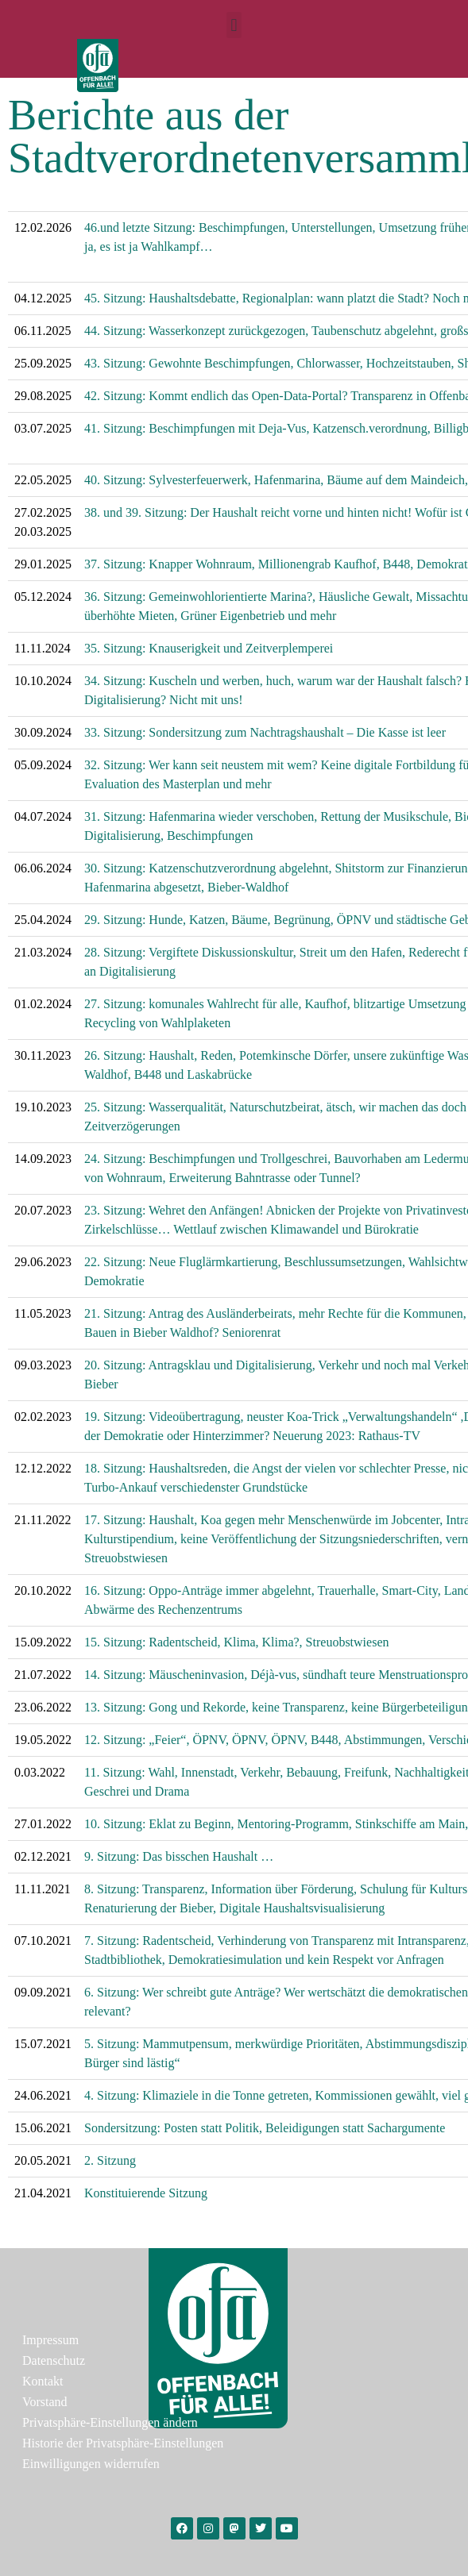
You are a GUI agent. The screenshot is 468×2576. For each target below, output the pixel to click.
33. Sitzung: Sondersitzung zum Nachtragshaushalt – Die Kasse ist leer (265, 732)
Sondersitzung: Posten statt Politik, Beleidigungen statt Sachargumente (264, 2128)
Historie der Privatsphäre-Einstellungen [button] (122, 2443)
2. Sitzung (110, 2160)
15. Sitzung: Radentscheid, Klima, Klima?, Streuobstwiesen (236, 1642)
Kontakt (43, 2381)
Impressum (50, 2340)
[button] (234, 25)
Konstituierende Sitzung (145, 2193)
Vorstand (45, 2402)
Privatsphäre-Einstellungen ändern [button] (110, 2422)
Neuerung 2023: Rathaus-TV (346, 1435)
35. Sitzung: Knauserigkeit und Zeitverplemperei (208, 648)
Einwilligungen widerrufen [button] (91, 2463)
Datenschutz (53, 2360)
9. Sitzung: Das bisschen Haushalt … (178, 1856)
